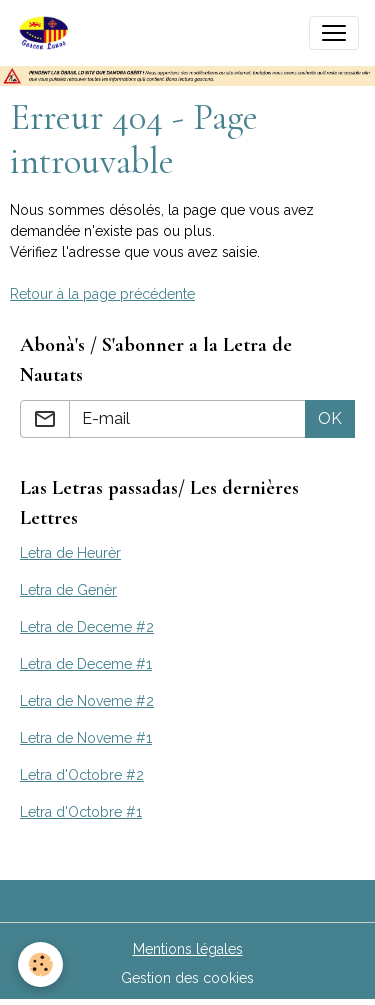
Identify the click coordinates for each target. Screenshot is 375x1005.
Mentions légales (188, 949)
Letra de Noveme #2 (87, 701)
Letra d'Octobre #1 (81, 812)
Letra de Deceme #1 (86, 664)
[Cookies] (40, 964)
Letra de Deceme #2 (87, 627)
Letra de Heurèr (70, 553)
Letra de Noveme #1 (86, 738)
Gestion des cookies (187, 978)
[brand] (48, 33)
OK (330, 418)
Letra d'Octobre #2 (82, 775)
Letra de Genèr (68, 590)
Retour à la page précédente (102, 294)
